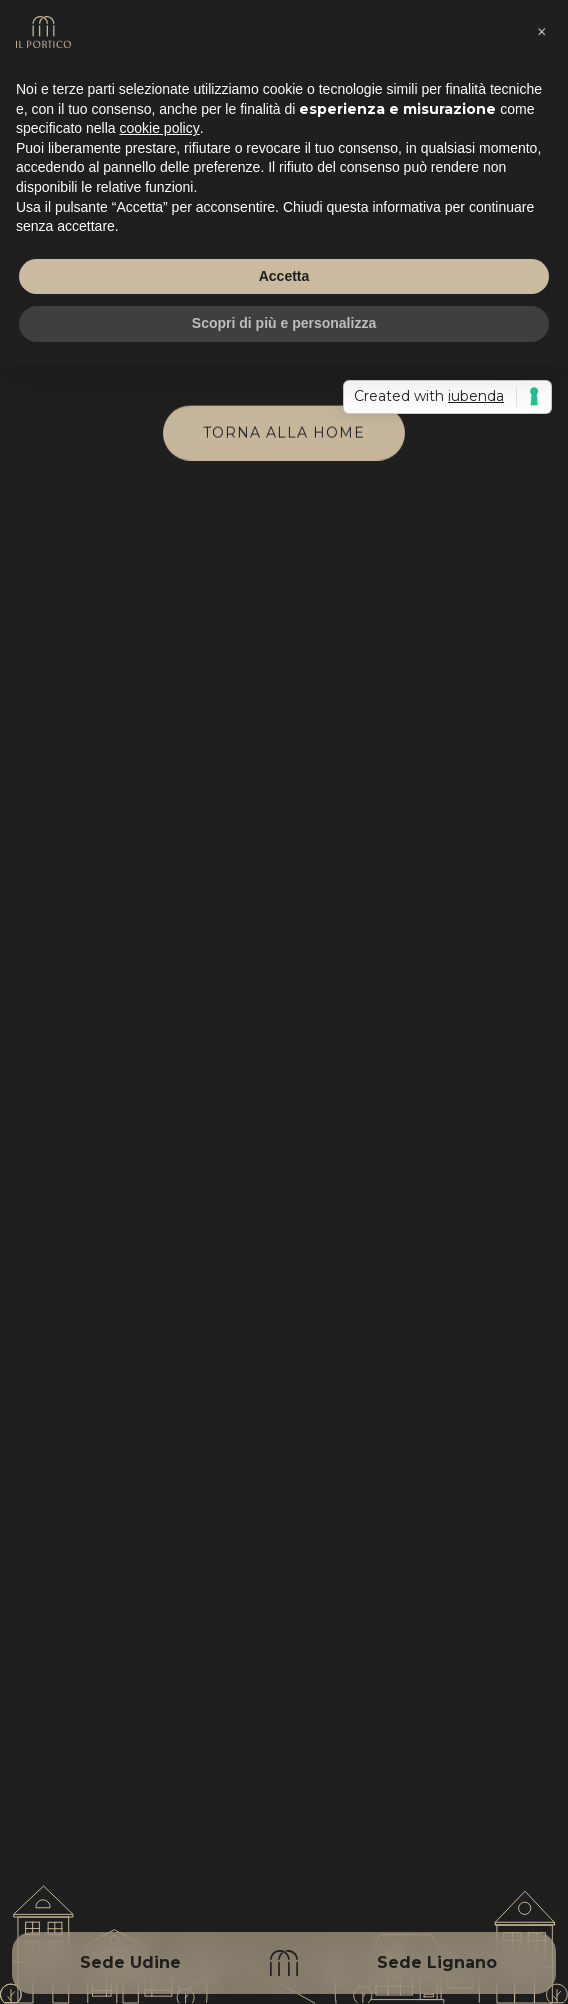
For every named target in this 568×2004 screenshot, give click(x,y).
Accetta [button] (284, 276)
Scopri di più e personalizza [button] (284, 323)
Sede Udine (130, 1962)
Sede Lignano (437, 1962)
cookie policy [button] (160, 128)
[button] (542, 32)
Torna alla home (284, 433)
